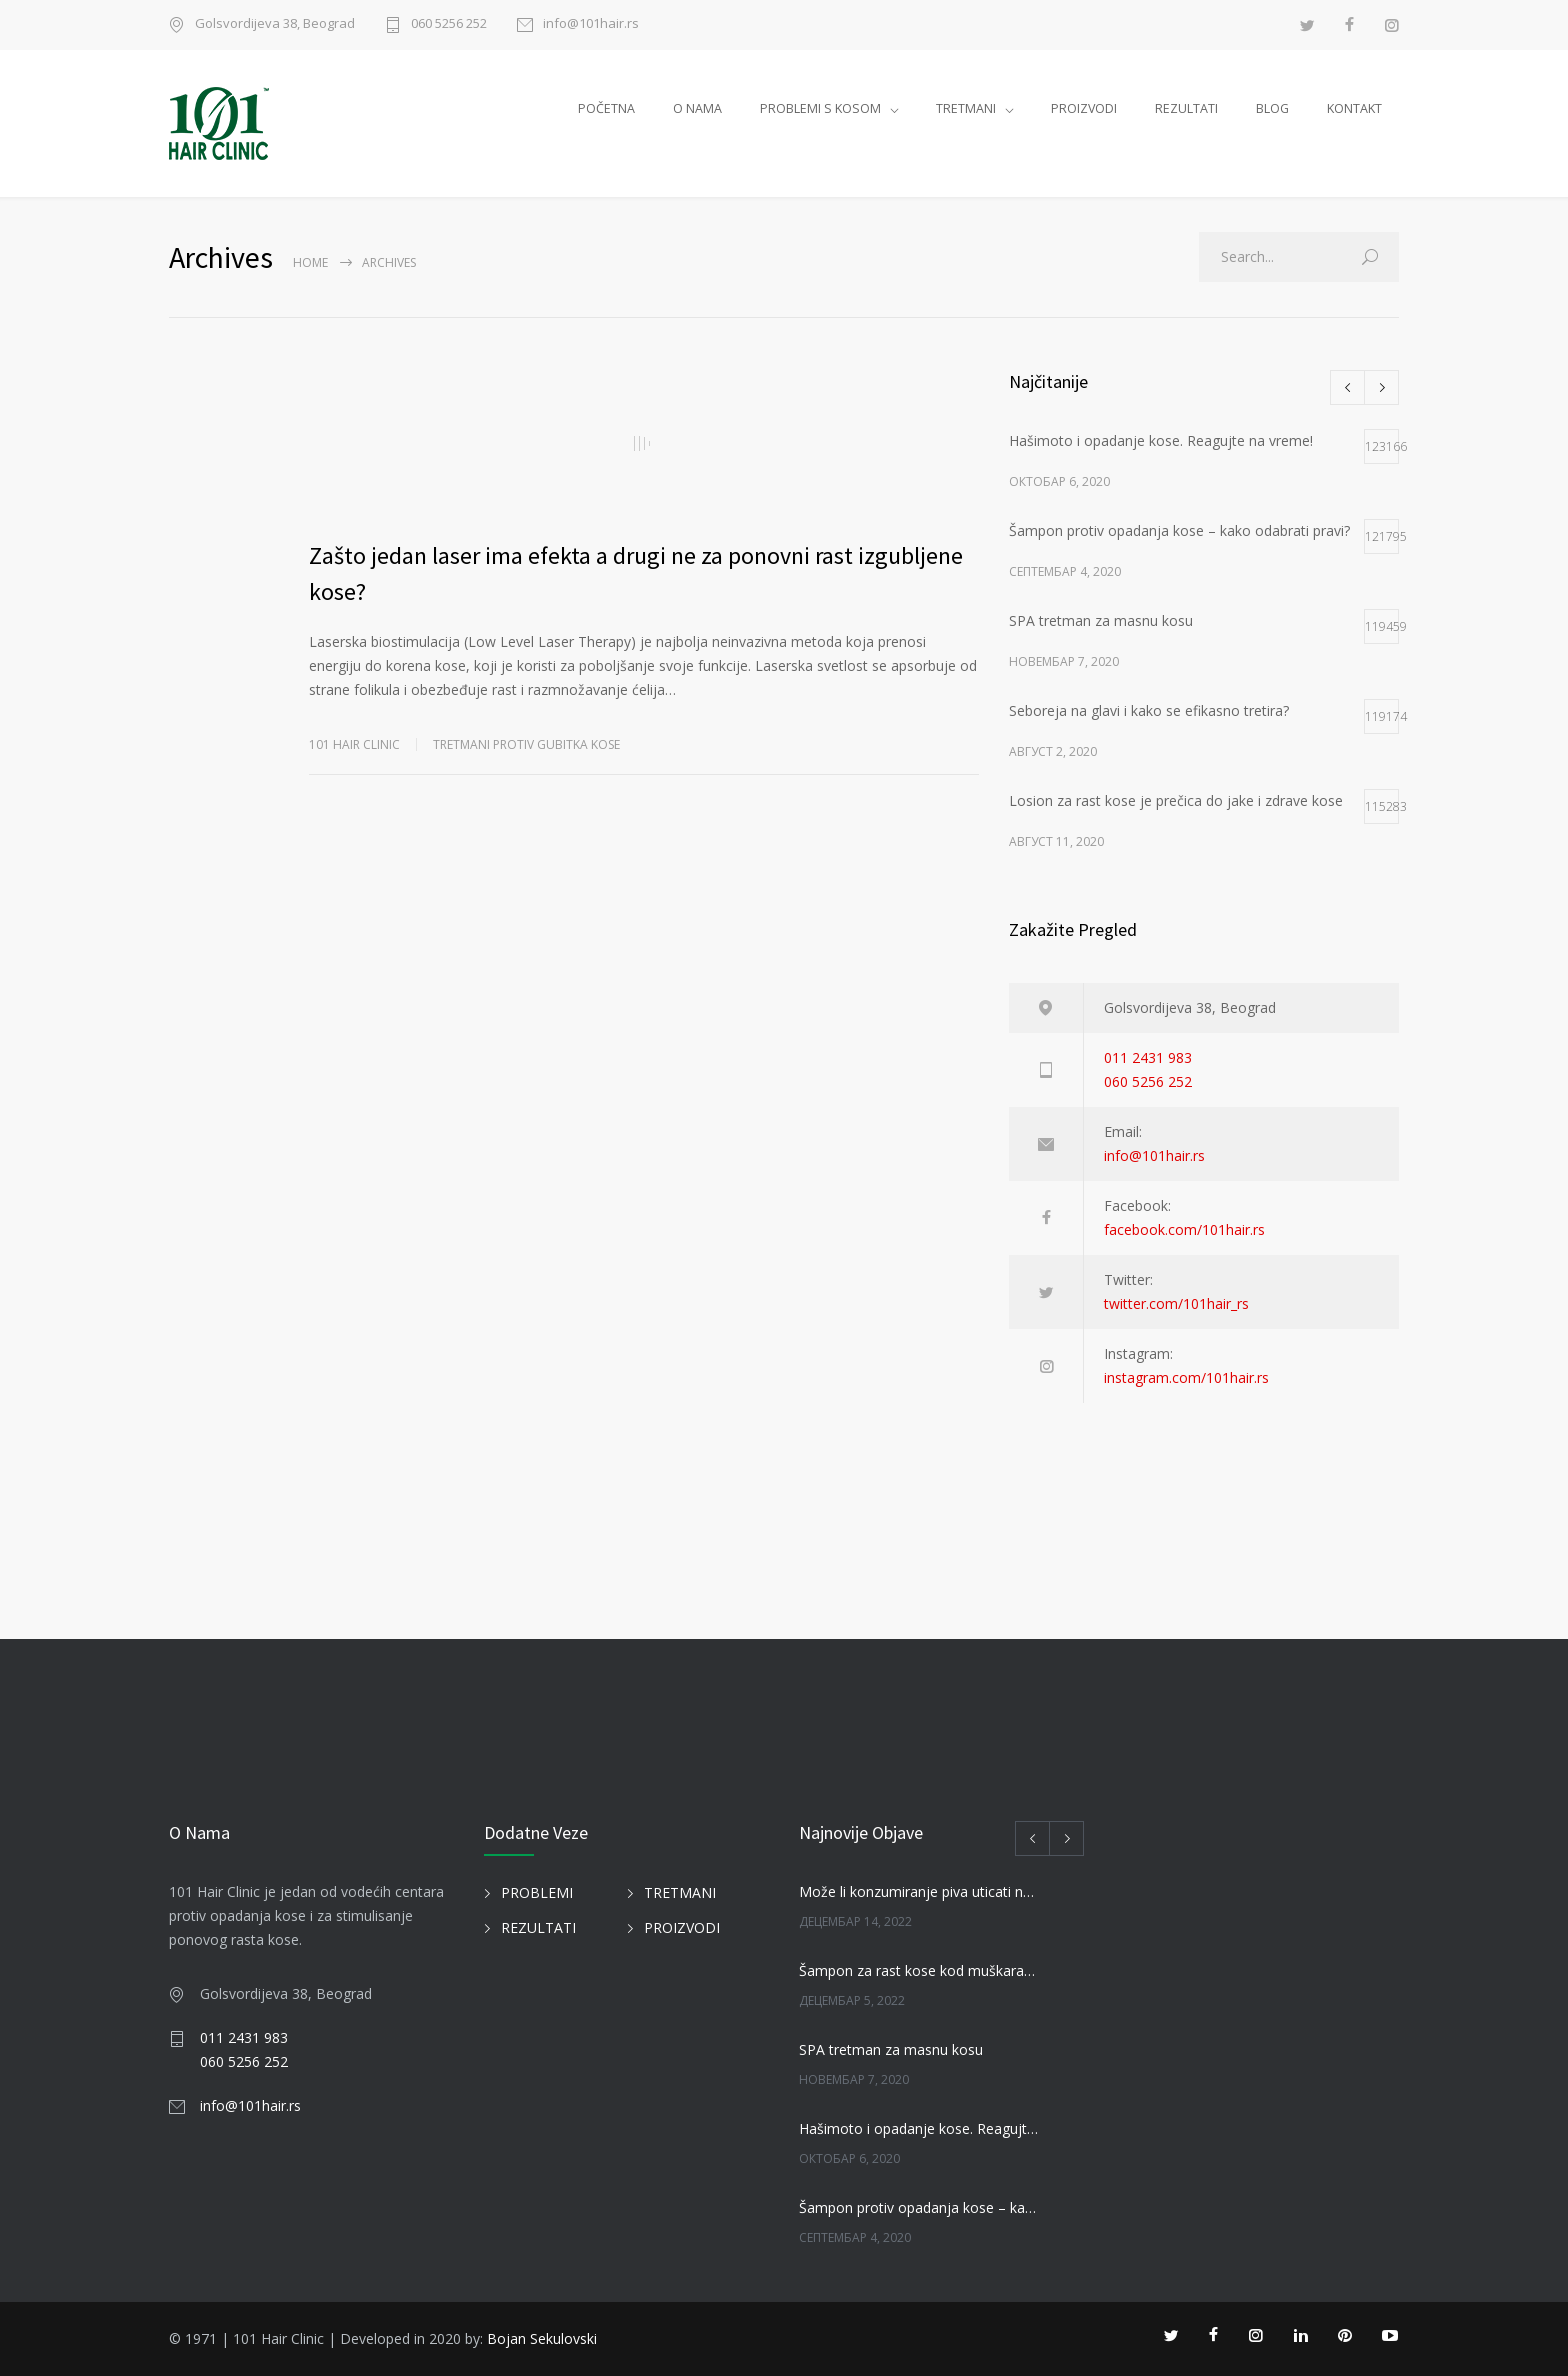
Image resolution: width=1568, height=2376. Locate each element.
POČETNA (606, 108)
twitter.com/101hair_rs (1176, 1303)
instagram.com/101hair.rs (1186, 1377)
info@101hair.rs (591, 24)
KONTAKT (1354, 108)
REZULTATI (1186, 108)
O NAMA (697, 108)
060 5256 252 (449, 24)
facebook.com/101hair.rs (1184, 1229)
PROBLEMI (537, 1892)
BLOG (1272, 108)
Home (310, 262)
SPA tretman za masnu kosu (891, 2049)
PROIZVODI (1084, 108)
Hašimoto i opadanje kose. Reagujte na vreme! (920, 2128)
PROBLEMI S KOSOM (820, 108)
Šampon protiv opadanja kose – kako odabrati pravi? (920, 2207)
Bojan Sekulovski (542, 2338)
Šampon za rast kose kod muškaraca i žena (920, 1970)
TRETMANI (966, 108)
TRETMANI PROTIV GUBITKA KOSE (526, 744)
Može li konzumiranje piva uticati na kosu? (920, 1891)
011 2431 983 (1148, 1057)
